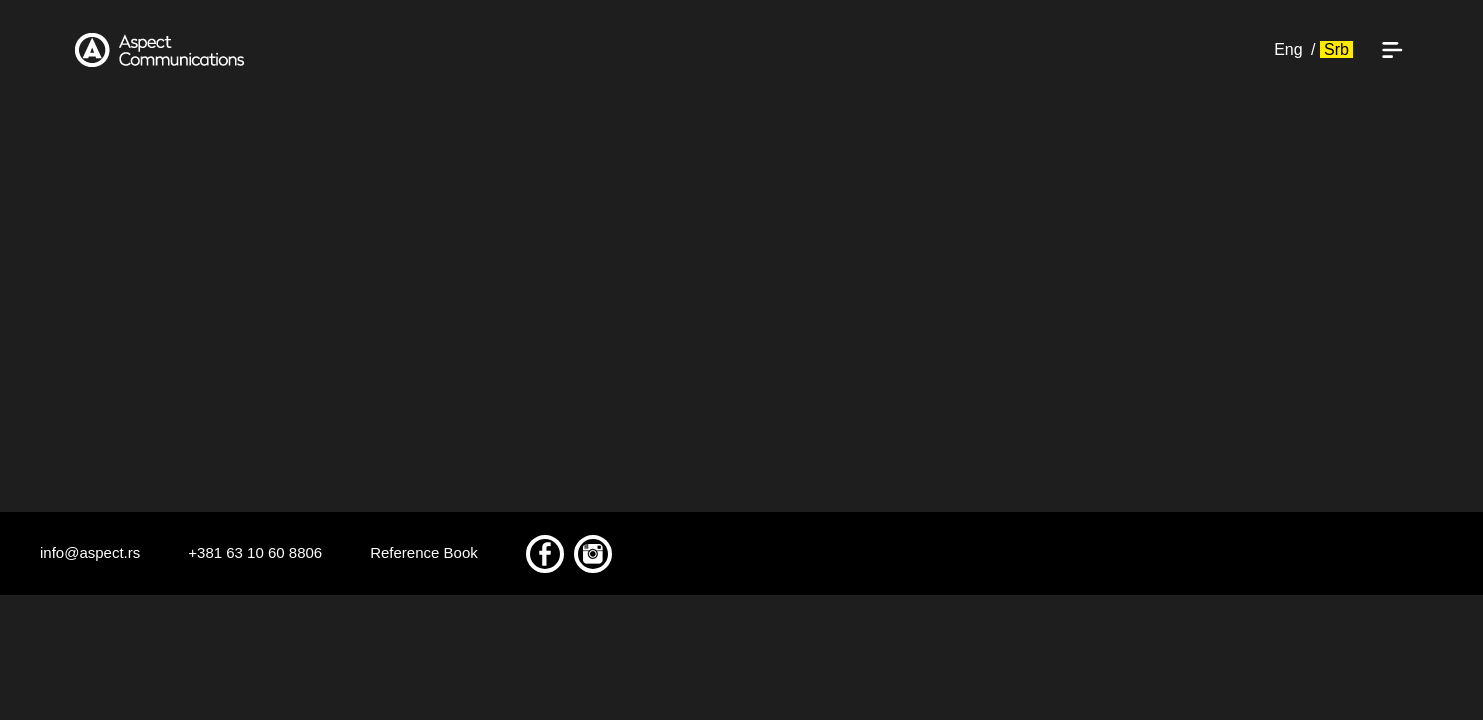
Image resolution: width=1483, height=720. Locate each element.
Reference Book (424, 552)
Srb (1336, 49)
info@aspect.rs (90, 552)
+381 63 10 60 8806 (255, 552)
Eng (1288, 49)
